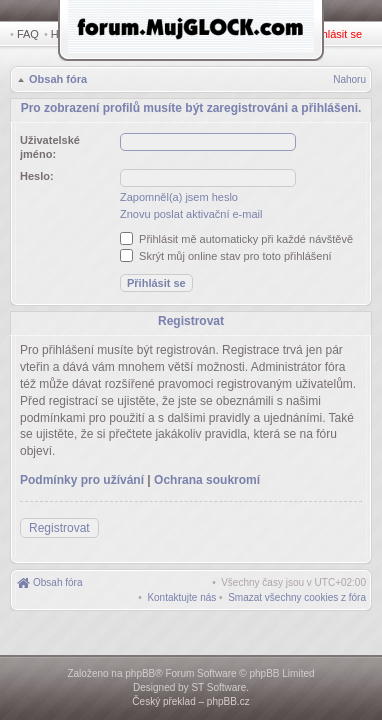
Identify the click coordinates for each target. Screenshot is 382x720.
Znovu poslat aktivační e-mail (191, 211)
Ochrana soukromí (207, 472)
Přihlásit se (339, 34)
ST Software (218, 687)
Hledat (70, 34)
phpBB (140, 673)
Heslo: (37, 173)
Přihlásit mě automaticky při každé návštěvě (236, 236)
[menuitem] (297, 589)
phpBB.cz (228, 701)
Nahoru (349, 81)
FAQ (28, 34)
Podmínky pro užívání (82, 472)
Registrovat (282, 34)
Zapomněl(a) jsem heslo (179, 194)
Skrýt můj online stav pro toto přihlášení (226, 253)
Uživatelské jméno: (50, 144)
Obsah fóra (56, 81)
